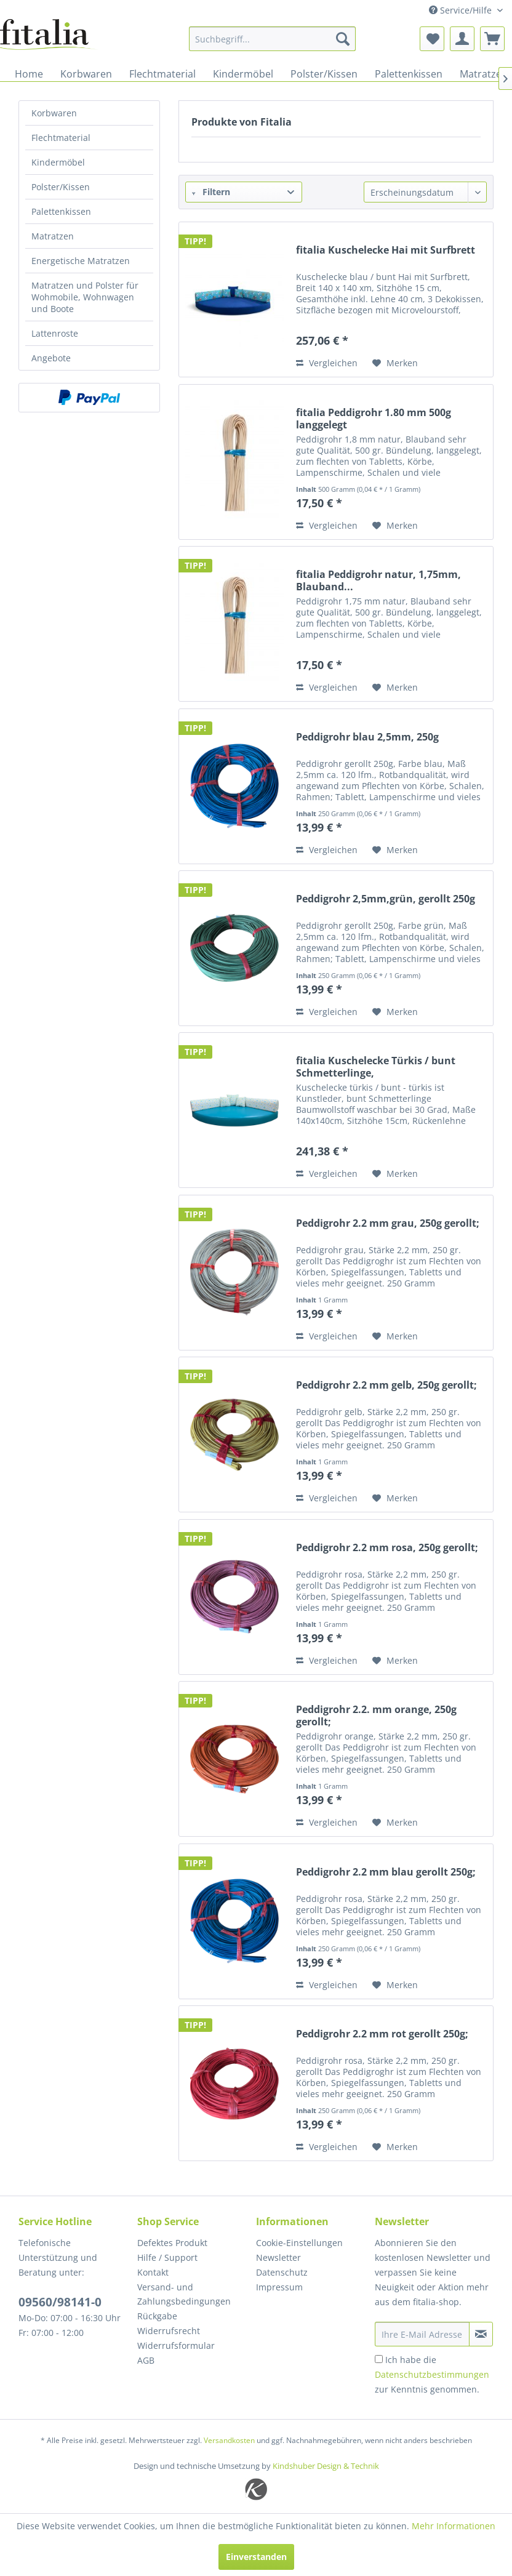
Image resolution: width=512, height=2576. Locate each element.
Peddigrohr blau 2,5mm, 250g (367, 737)
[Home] (29, 73)
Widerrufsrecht (168, 2331)
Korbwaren (54, 113)
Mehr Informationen (453, 2526)
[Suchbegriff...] (272, 38)
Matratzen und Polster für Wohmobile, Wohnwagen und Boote (84, 297)
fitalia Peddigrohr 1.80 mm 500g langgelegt (373, 418)
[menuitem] (272, 38)
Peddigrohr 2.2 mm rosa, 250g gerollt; (387, 1547)
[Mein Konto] (462, 38)
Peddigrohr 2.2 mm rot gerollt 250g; (382, 2034)
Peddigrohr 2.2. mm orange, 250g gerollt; (376, 1715)
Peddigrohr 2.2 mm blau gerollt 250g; (386, 1872)
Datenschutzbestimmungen (432, 2374)
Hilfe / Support (167, 2257)
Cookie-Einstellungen (299, 2243)
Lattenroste (54, 333)
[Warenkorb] (492, 38)
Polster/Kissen (60, 187)
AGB (145, 2360)
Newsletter (278, 2257)
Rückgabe (157, 2316)
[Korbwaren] (86, 73)
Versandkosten (229, 2440)
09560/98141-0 (60, 2302)
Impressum (279, 2287)
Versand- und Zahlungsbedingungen (184, 2294)
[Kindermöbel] (243, 73)
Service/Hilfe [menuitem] (461, 10)
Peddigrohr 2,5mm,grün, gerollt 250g (385, 899)
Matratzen (52, 236)
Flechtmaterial (60, 137)
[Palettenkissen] (408, 73)
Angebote (51, 358)
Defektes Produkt (172, 2243)
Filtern (211, 192)
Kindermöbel (58, 162)
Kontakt (153, 2272)
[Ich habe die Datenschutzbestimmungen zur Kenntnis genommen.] (379, 2359)
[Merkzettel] (432, 38)
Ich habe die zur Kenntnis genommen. (432, 2374)
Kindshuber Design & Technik (326, 2465)
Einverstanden (256, 2556)
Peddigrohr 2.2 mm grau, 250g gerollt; (387, 1223)
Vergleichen (327, 363)
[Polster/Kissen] (324, 73)
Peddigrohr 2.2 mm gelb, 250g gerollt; (386, 1385)
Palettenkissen (61, 211)
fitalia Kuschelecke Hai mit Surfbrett (385, 250)
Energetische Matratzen (80, 261)
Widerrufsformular (176, 2345)
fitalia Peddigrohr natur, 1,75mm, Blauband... (378, 580)
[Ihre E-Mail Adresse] (422, 2334)
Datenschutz (282, 2272)
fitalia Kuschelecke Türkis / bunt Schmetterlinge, (375, 1066)
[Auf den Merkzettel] (395, 363)
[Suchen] (343, 38)
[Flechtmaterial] (162, 73)
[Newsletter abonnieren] (481, 2334)
